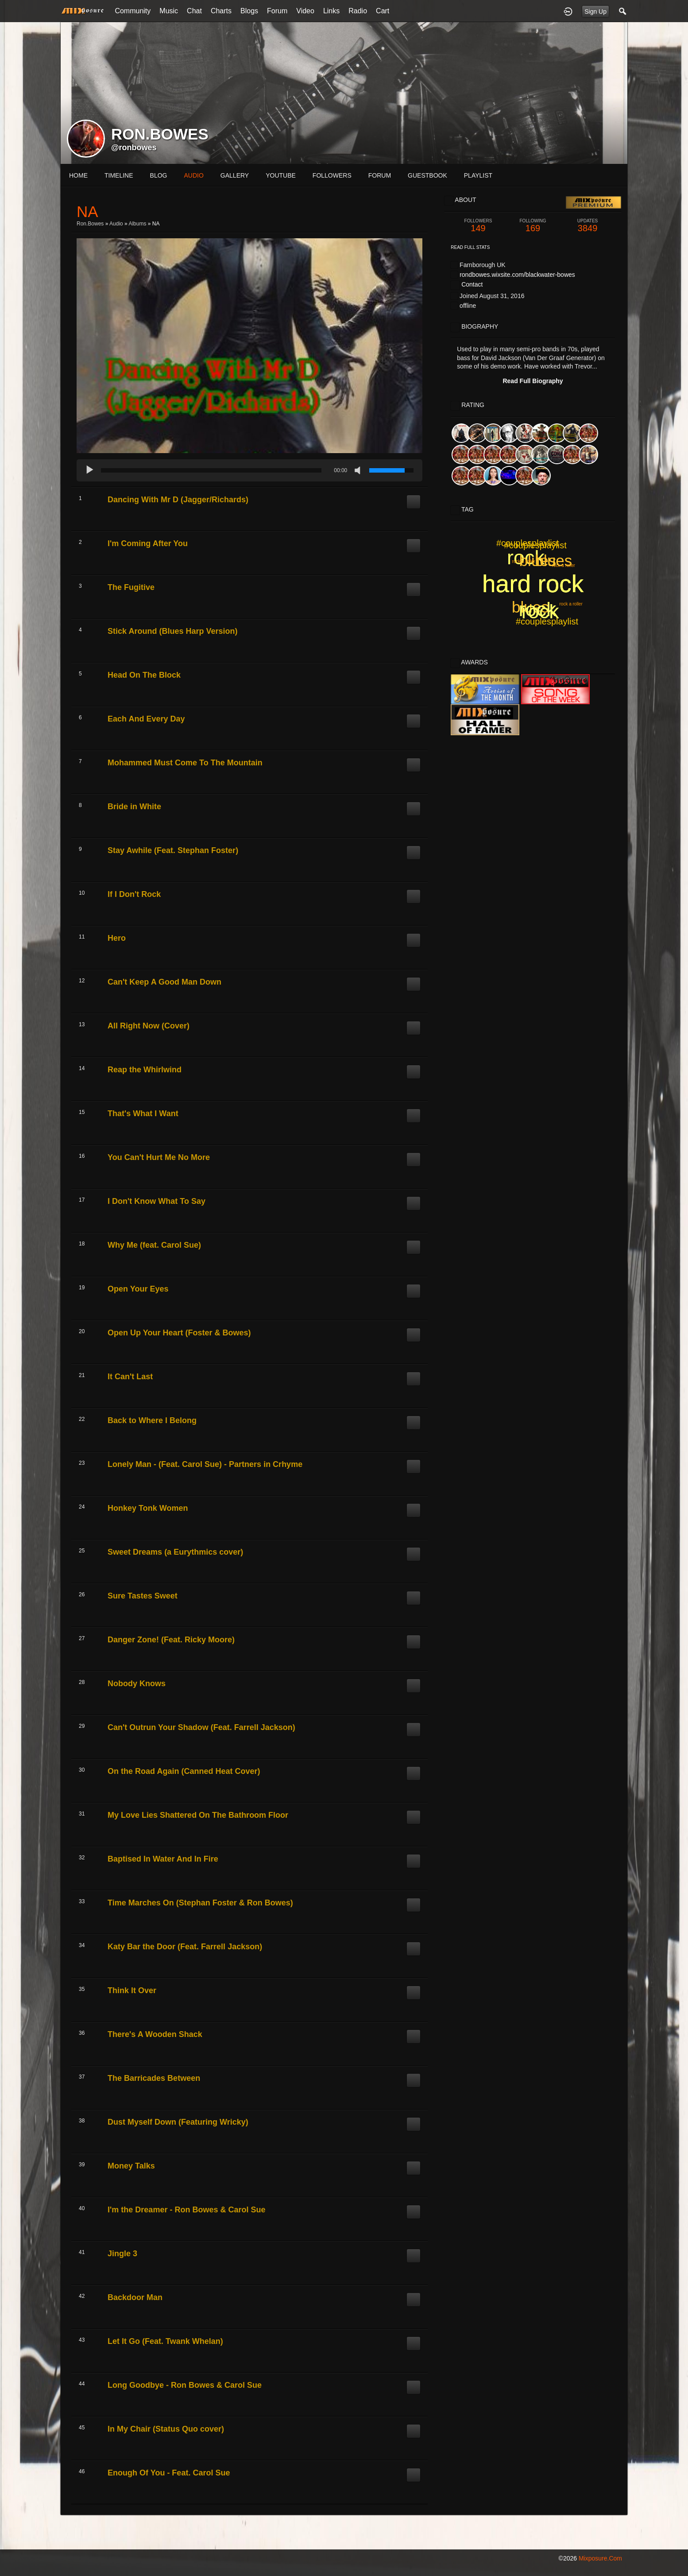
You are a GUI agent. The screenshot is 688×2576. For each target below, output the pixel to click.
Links (331, 11)
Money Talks (131, 2165)
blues (538, 560)
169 (533, 225)
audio (193, 175)
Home (78, 175)
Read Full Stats (470, 247)
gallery (234, 175)
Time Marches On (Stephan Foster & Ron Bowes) (200, 1902)
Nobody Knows (137, 1683)
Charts (221, 11)
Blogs (249, 11)
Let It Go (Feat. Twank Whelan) (165, 2341)
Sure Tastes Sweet (143, 1595)
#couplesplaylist (547, 621)
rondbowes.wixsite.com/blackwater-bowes (517, 274)
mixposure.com (600, 2558)
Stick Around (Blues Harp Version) (172, 631)
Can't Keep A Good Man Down (164, 982)
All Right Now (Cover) (148, 1025)
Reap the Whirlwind (145, 1069)
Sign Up (595, 11)
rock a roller (563, 565)
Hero (117, 938)
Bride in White (134, 806)
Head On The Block (144, 675)
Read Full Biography (532, 380)
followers (332, 175)
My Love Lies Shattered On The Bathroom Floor (198, 1815)
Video (305, 11)
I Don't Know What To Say (156, 1201)
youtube (281, 175)
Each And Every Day (146, 718)
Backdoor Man (135, 2297)
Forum (277, 11)
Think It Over (132, 1990)
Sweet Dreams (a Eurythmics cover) (175, 1552)
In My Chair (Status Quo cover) (166, 2429)
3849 (587, 225)
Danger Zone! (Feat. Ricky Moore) (171, 1639)
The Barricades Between (154, 2078)
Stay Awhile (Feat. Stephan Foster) (173, 850)
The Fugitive (131, 587)
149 (478, 225)
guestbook (427, 175)
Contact (472, 284)
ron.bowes (90, 224)
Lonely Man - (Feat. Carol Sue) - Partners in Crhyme (205, 1464)
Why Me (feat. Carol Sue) (154, 1245)
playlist (478, 175)
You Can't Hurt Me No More (159, 1157)
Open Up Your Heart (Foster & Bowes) (179, 1332)
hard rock (533, 583)
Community (133, 11)
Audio (116, 224)
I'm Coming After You (148, 543)
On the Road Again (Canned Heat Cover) (184, 1771)
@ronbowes (134, 147)
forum (379, 175)
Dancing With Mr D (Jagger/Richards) (178, 499)
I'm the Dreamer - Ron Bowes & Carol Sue (186, 2209)
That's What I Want (143, 1113)
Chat (194, 11)
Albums (137, 224)
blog (158, 175)
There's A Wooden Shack (155, 2034)
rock (537, 609)
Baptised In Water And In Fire (163, 1858)
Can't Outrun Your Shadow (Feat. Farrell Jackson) (201, 1727)
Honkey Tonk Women (148, 1508)
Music (168, 11)
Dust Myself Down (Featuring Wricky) (178, 2122)
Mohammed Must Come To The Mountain (185, 762)
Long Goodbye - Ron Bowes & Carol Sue (185, 2385)
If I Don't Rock (134, 894)
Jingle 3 (122, 2253)
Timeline (118, 175)
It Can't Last (130, 1376)
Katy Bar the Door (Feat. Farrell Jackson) (185, 1946)
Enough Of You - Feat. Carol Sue (169, 2472)
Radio (357, 11)
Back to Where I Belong (152, 1420)
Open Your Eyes (138, 1288)
